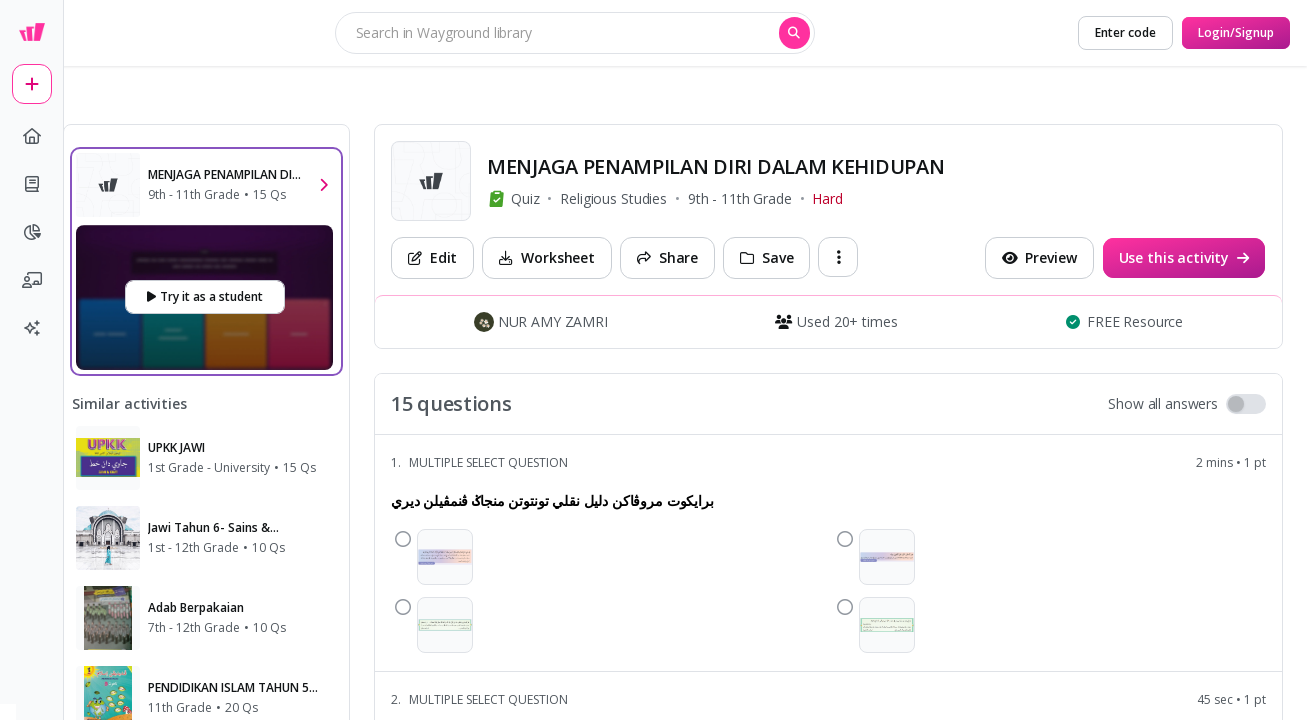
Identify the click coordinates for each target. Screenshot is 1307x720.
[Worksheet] (547, 258)
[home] (32, 136)
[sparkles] (32, 328)
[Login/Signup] (1236, 33)
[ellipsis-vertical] (838, 257)
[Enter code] (1125, 33)
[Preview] (1039, 258)
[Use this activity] (1184, 258)
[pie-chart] (32, 232)
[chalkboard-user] (32, 280)
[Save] (766, 258)
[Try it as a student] (205, 297)
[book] (32, 184)
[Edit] (432, 258)
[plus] (32, 84)
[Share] (667, 258)
